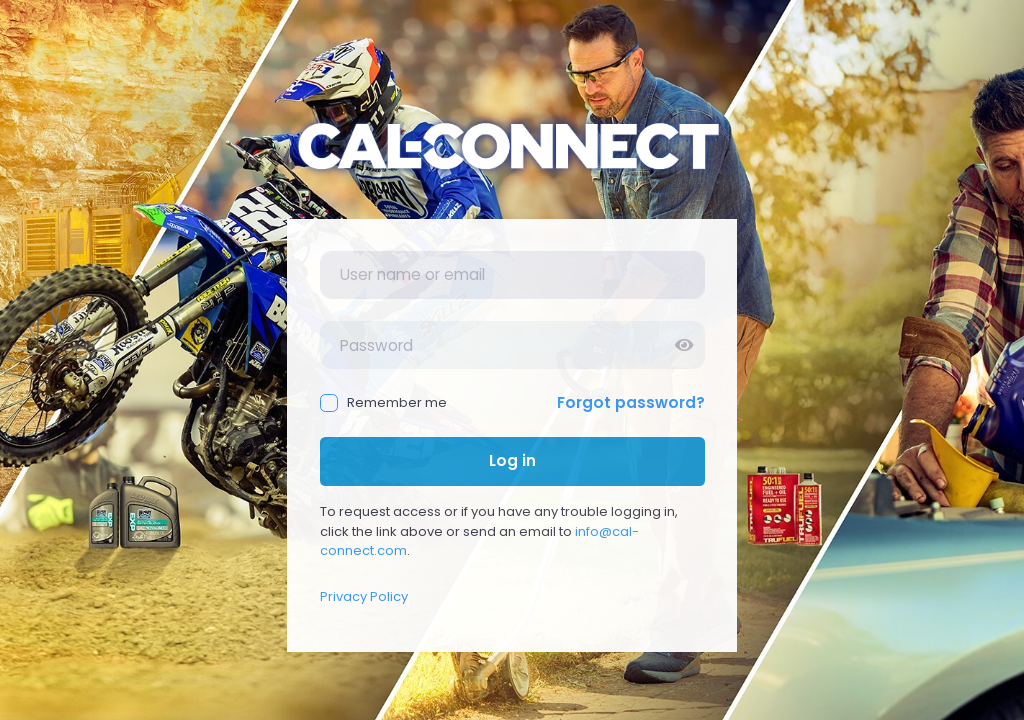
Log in (512, 460)
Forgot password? (631, 402)
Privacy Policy (364, 596)
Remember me (384, 402)
